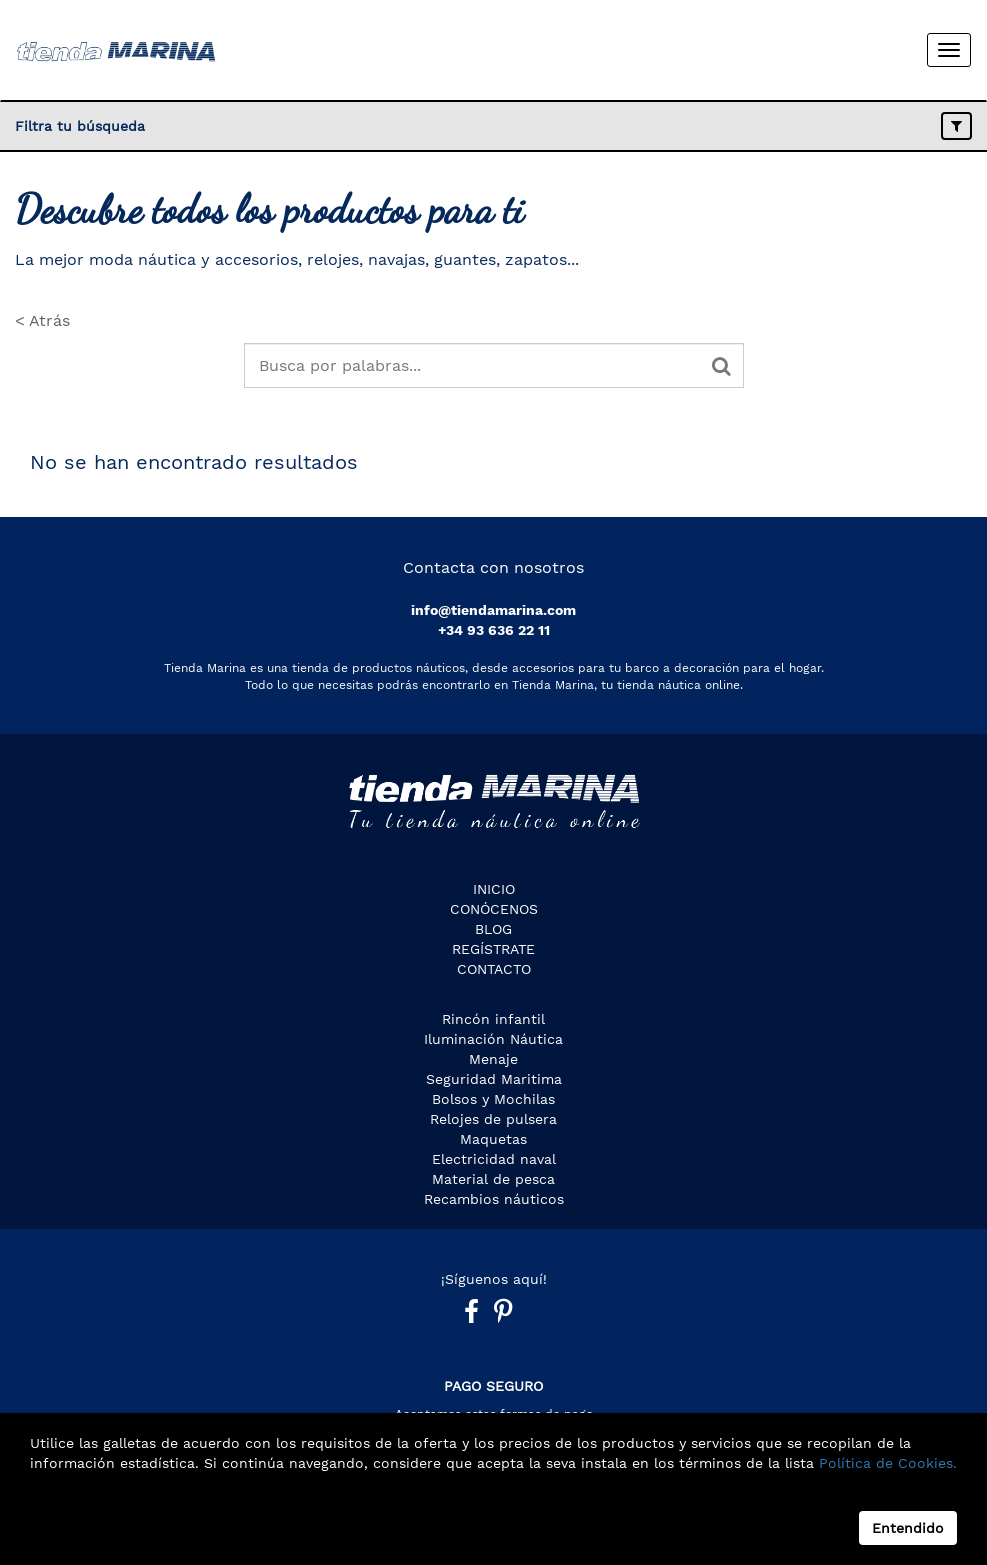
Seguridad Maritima (494, 1079)
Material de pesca (493, 1179)
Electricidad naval (494, 1159)
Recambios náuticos (494, 1199)
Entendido (908, 1528)
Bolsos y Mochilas (493, 1099)
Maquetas (493, 1139)
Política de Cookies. (885, 1463)
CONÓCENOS (494, 909)
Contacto (494, 969)
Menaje (493, 1059)
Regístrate (493, 949)
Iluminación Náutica (493, 1039)
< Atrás (42, 320)
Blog (493, 929)
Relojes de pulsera (493, 1119)
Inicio (494, 889)
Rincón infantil (493, 1019)
